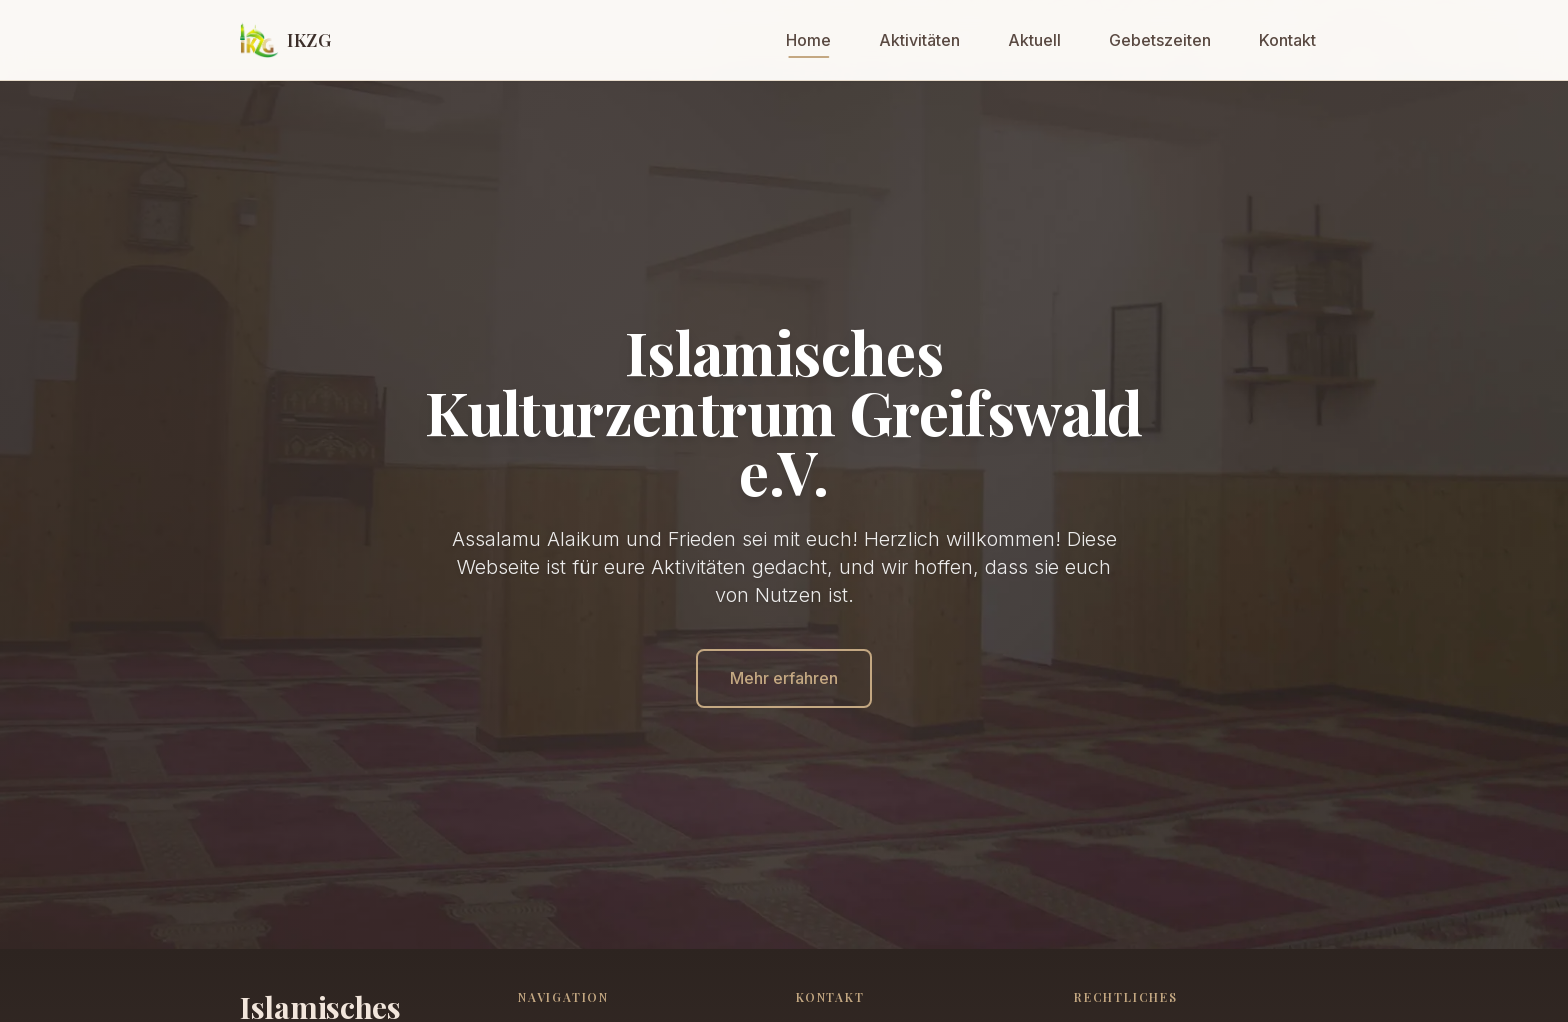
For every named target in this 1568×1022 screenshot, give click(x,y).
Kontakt (1287, 40)
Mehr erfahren (784, 678)
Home (808, 40)
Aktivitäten (919, 40)
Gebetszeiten (1160, 40)
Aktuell (1034, 40)
